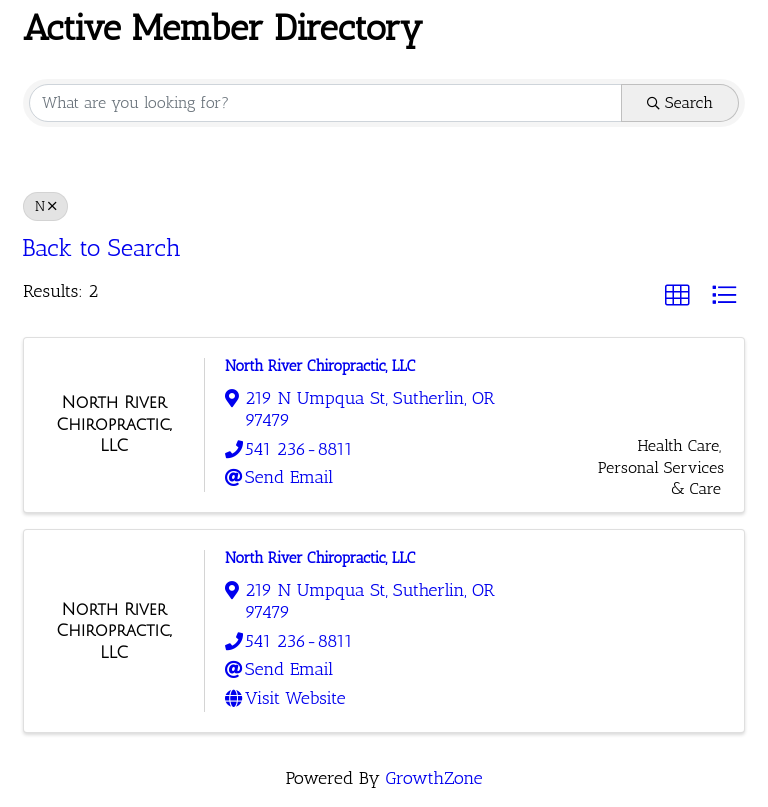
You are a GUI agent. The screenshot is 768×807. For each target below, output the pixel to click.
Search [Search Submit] (680, 102)
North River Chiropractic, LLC (320, 366)
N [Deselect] (45, 206)
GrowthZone (433, 778)
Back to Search (101, 247)
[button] (677, 295)
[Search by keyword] (325, 103)
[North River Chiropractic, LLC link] (114, 424)
